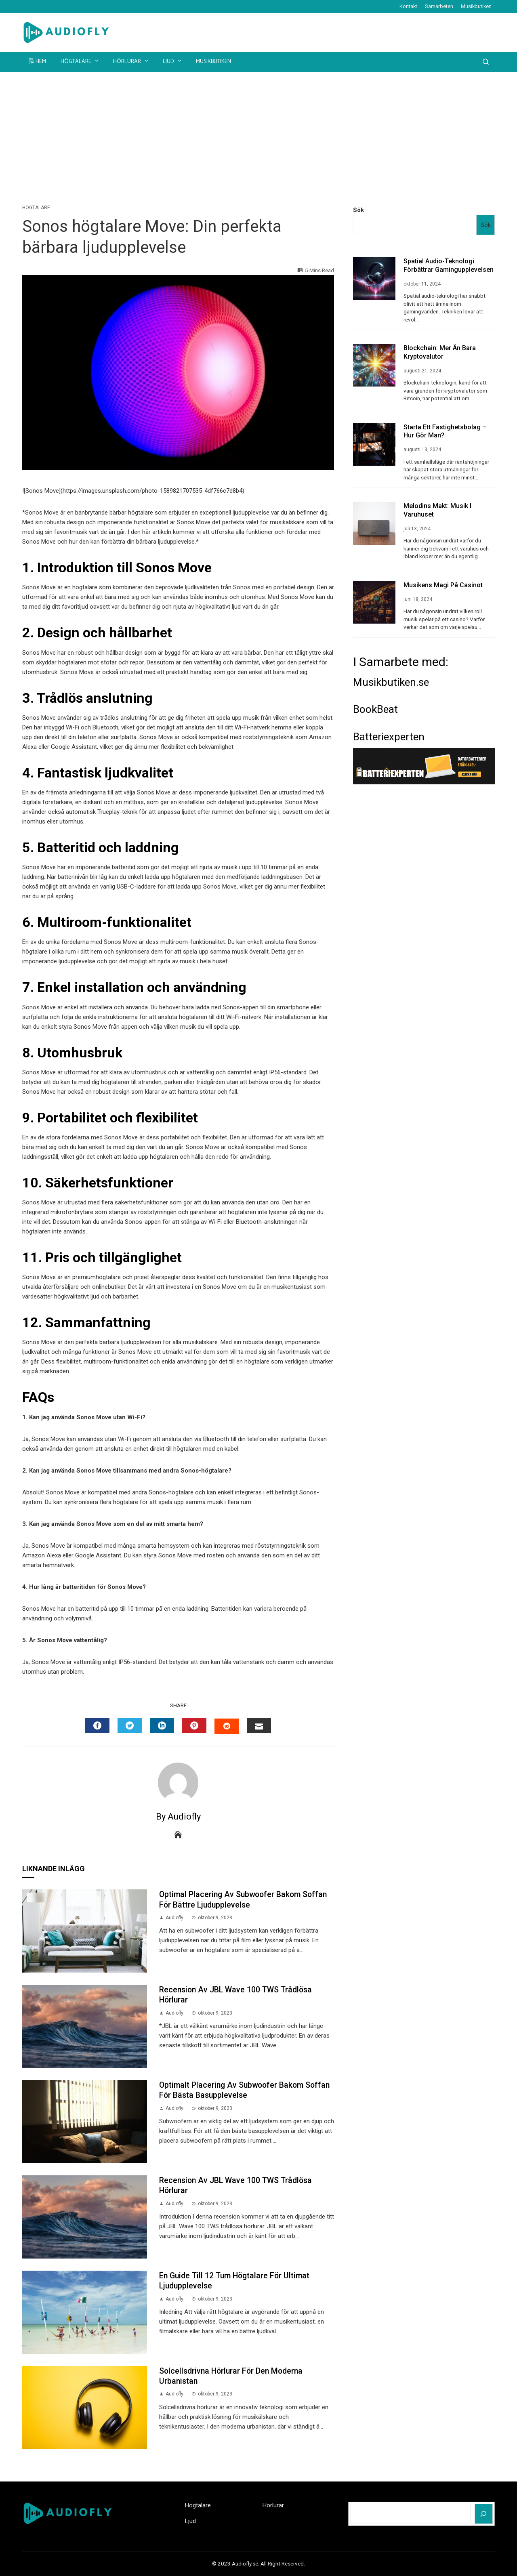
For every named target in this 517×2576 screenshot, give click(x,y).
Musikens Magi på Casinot (443, 585)
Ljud (173, 61)
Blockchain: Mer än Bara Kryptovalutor (440, 352)
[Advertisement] (258, 132)
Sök (358, 210)
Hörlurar (131, 61)
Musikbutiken (476, 6)
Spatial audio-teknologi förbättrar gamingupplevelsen (449, 265)
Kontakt (408, 6)
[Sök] (484, 2514)
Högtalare (80, 61)
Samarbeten (439, 6)
